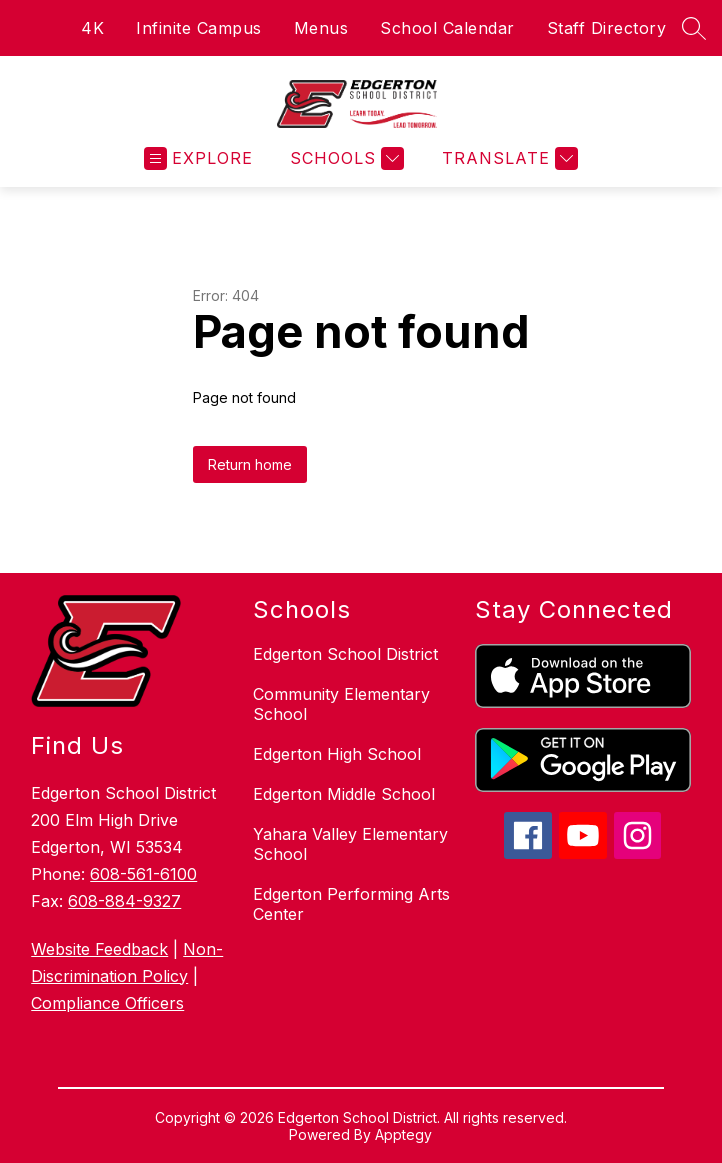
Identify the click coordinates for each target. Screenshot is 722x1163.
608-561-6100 (143, 874)
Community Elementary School (341, 704)
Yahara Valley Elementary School (350, 844)
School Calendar (447, 28)
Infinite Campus (199, 28)
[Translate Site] (507, 158)
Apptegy (403, 1134)
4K (92, 28)
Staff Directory (607, 28)
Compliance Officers (107, 1003)
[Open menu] (198, 158)
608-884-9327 (124, 901)
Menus (321, 28)
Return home (250, 464)
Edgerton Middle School (344, 794)
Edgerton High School (337, 754)
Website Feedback (99, 949)
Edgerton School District (345, 654)
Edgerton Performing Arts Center (351, 904)
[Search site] (694, 28)
